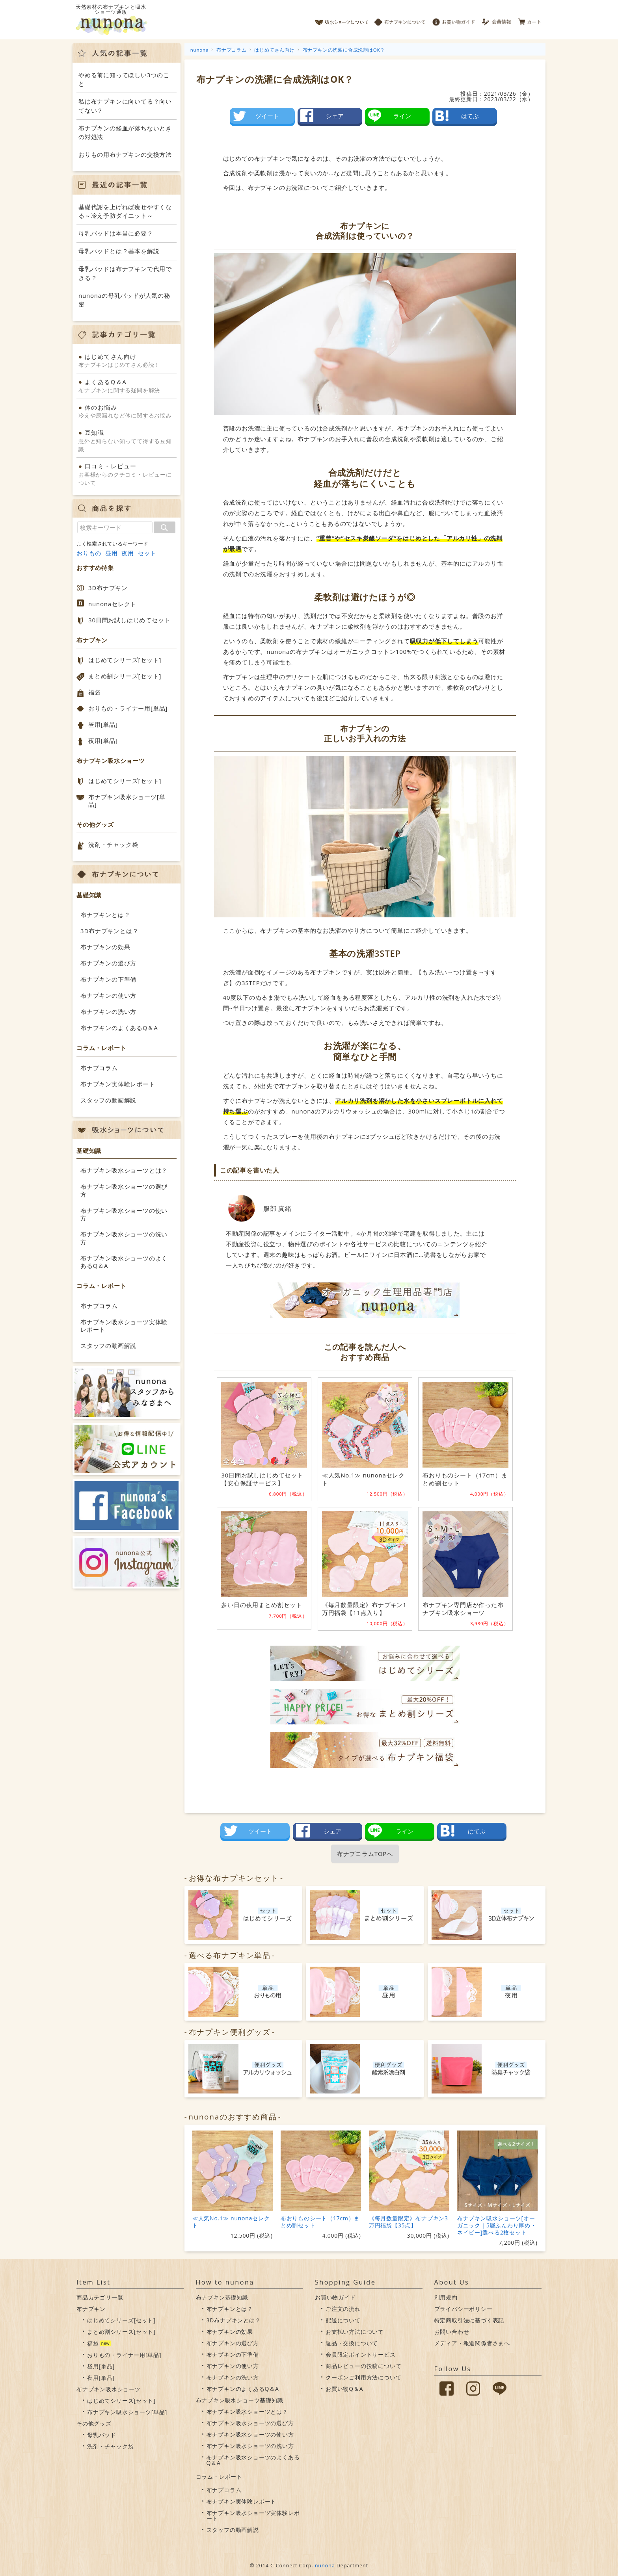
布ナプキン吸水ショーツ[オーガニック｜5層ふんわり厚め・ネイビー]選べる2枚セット (496, 2225)
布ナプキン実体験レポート (117, 1084)
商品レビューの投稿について (363, 2366)
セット (147, 553)
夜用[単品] (103, 740)
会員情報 (497, 20)
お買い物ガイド (453, 20)
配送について (343, 2320)
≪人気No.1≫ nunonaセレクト (231, 2221)
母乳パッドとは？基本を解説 (118, 251)
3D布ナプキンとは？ (109, 931)
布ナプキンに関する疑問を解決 (126, 385)
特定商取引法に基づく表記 (469, 2320)
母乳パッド (101, 2435)
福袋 (94, 692)
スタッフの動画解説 (108, 1100)
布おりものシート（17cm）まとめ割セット (320, 2221)
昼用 (111, 553)
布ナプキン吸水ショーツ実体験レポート (124, 1326)
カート (530, 20)
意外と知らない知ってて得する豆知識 (126, 440)
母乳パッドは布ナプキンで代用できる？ (125, 273)
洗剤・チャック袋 (113, 844)
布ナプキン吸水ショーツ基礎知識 (239, 2400)
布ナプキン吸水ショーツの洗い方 (124, 1238)
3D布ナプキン (108, 588)
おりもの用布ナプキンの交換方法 (125, 154)
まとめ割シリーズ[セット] (124, 676)
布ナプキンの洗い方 (108, 1011)
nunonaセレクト (112, 604)
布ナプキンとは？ (105, 915)
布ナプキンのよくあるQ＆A (119, 1028)
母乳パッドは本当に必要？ (115, 233)
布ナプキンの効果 (105, 947)
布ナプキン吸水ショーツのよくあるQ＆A (124, 1262)
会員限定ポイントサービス (361, 2354)
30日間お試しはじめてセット (129, 620)
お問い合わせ (451, 2331)
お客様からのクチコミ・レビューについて (126, 474)
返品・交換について (352, 2343)
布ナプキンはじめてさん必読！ (126, 360)
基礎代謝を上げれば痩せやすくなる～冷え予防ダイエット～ (125, 211)
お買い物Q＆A (344, 2388)
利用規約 (446, 2297)
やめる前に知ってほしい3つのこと (123, 79)
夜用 (127, 553)
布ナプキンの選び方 (108, 963)
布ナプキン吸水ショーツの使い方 (124, 1214)
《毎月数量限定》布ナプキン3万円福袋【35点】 (408, 2221)
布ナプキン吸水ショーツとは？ (124, 1170)
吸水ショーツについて (342, 20)
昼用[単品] (103, 724)
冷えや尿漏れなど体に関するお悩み (126, 411)
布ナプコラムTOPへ (365, 1854)
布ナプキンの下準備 (108, 979)
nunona (325, 2565)
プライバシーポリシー (463, 2308)
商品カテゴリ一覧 (99, 2297)
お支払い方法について (355, 2331)
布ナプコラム (99, 1068)
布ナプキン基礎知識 (222, 2297)
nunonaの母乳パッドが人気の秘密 (124, 299)
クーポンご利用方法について (363, 2377)
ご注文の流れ (343, 2308)
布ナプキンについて (400, 20)
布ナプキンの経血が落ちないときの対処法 (125, 132)
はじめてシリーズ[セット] (124, 660)
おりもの (88, 553)
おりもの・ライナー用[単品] (128, 708)
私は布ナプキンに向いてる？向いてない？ (125, 105)
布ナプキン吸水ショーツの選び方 (124, 1190)
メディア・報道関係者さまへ (472, 2343)
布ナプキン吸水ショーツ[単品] (126, 801)
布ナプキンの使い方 (108, 995)
